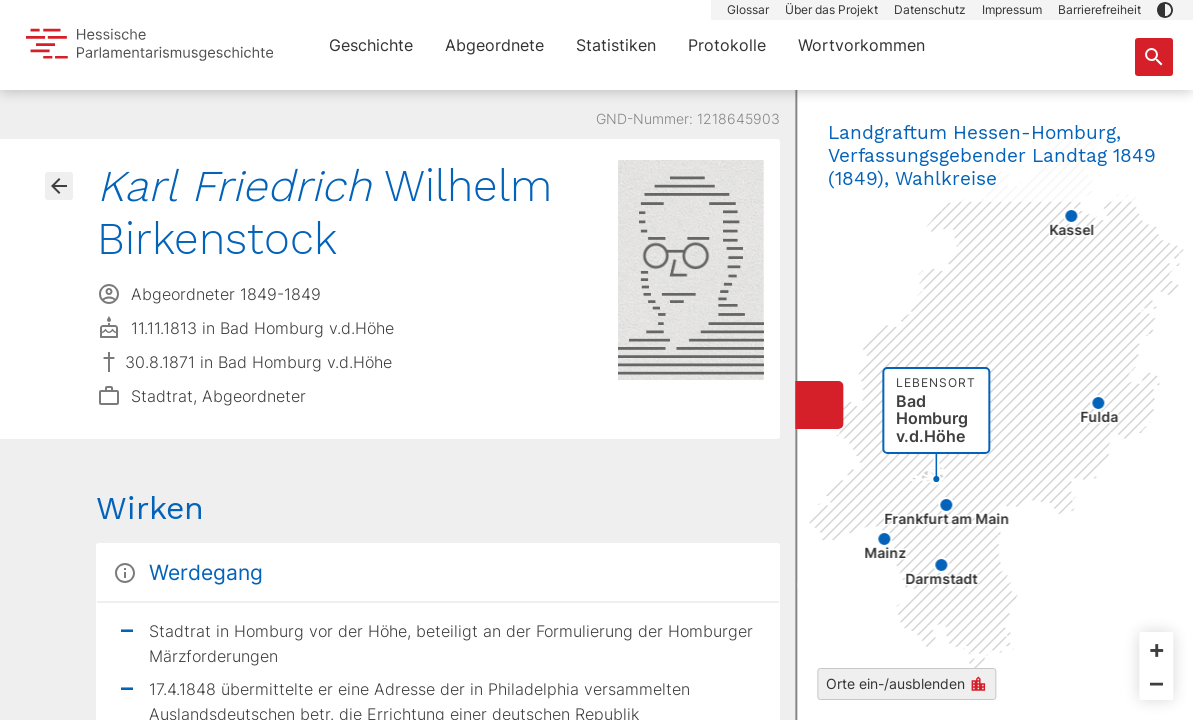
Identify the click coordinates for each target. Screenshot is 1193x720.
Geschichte (371, 45)
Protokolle (727, 45)
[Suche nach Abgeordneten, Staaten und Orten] (1154, 57)
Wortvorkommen (861, 45)
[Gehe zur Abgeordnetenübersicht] (59, 186)
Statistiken (616, 45)
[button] (1165, 10)
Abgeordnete (494, 45)
